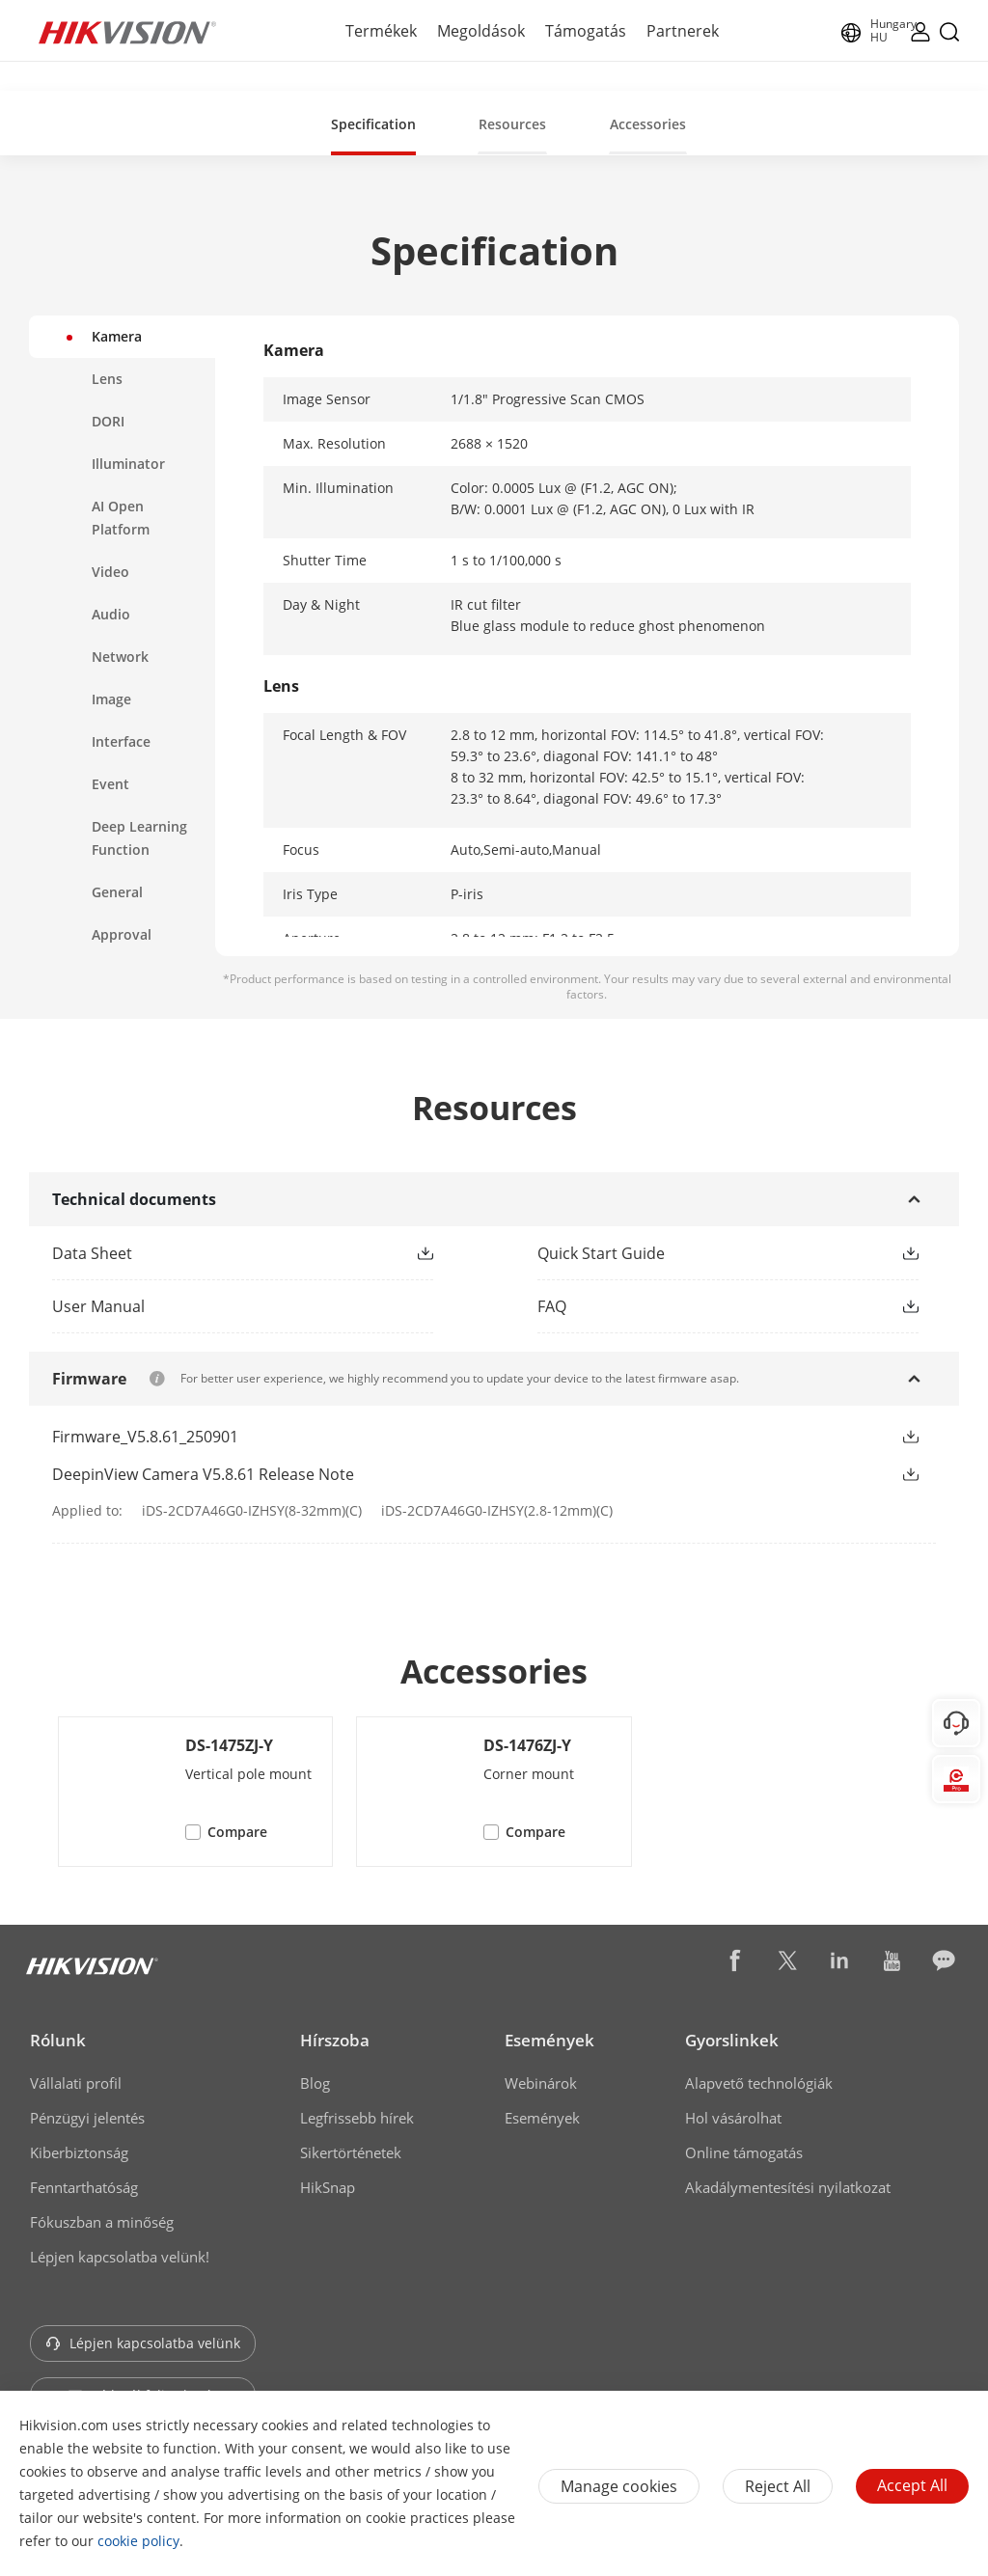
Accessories (648, 124)
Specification (373, 124)
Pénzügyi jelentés (87, 2117)
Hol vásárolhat (733, 2117)
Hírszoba (335, 2040)
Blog (315, 2083)
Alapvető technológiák (759, 2083)
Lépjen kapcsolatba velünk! (119, 2256)
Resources (512, 124)
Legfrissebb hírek (357, 2117)
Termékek (381, 30)
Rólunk (58, 2040)
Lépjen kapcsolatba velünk (142, 2343)
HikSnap (327, 2187)
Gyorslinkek (732, 2040)
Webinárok (541, 2083)
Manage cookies (619, 2486)
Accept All (912, 2485)
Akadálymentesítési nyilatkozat (788, 2187)
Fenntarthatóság (84, 2187)
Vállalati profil (76, 2083)
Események (549, 2040)
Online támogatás (744, 2152)
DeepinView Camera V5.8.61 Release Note (203, 1474)
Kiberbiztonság (79, 2152)
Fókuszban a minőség (102, 2222)
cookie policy (138, 2541)
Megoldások (481, 30)
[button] (425, 1253)
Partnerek (682, 30)
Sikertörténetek (350, 2152)
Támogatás (585, 30)
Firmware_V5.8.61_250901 (145, 1436)
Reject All (777, 2486)
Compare (237, 1831)
